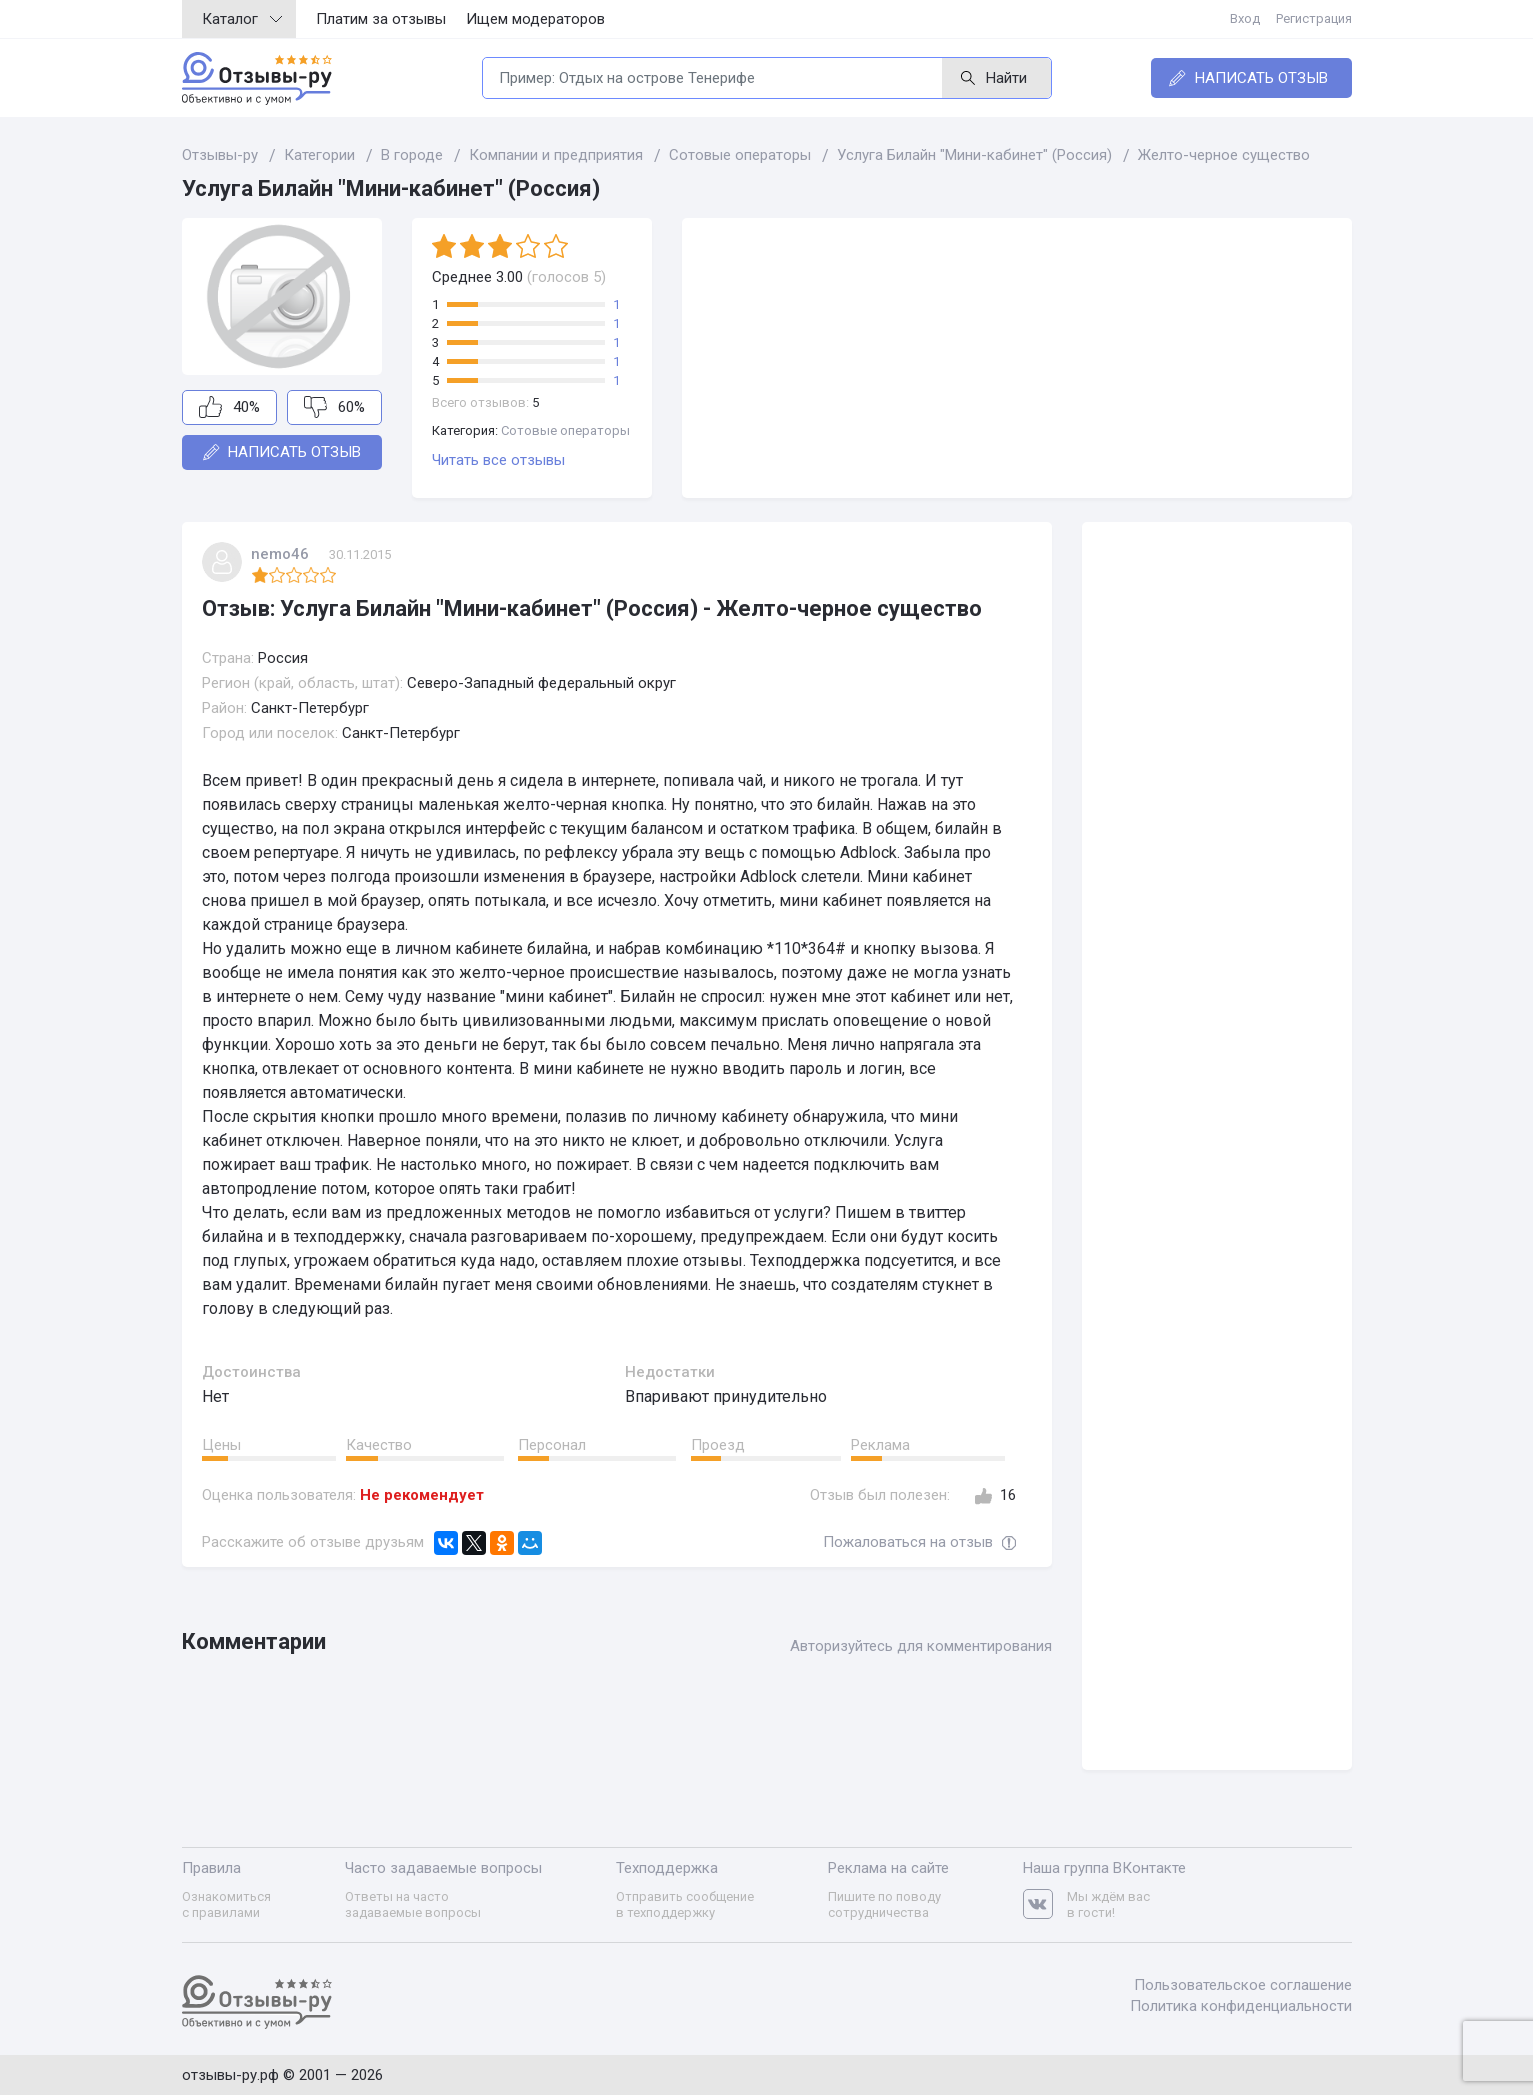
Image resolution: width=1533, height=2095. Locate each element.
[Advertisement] (1017, 358)
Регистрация (1314, 18)
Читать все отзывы (498, 460)
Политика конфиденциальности (1241, 2006)
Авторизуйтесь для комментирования (921, 1646)
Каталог (242, 19)
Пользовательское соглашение (1243, 1985)
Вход (1245, 18)
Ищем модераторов (535, 19)
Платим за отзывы (381, 19)
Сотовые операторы (565, 430)
